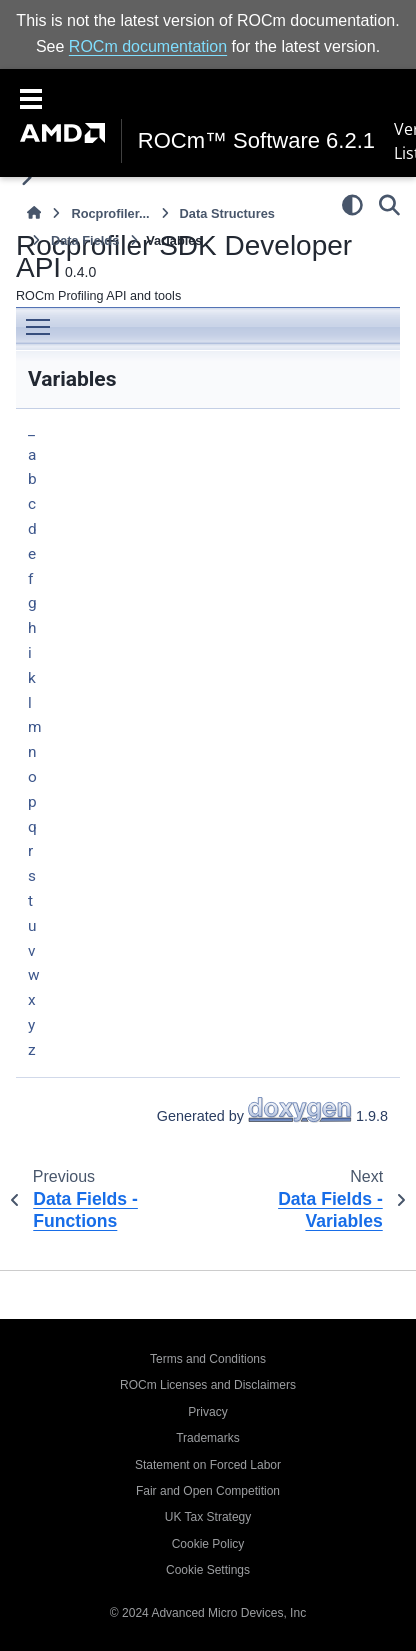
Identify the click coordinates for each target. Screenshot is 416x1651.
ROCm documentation (148, 46)
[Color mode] (352, 205)
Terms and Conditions (208, 1359)
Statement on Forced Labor (208, 1465)
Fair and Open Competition (208, 1491)
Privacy (207, 1412)
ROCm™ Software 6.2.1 (256, 141)
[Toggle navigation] (31, 97)
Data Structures (227, 213)
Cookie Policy (208, 1544)
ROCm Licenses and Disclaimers (208, 1385)
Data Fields (85, 240)
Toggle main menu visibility (43, 319)
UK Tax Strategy (208, 1517)
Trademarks (208, 1438)
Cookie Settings (208, 1570)
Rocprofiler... (110, 213)
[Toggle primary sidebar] (26, 177)
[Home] (34, 213)
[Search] (389, 205)
